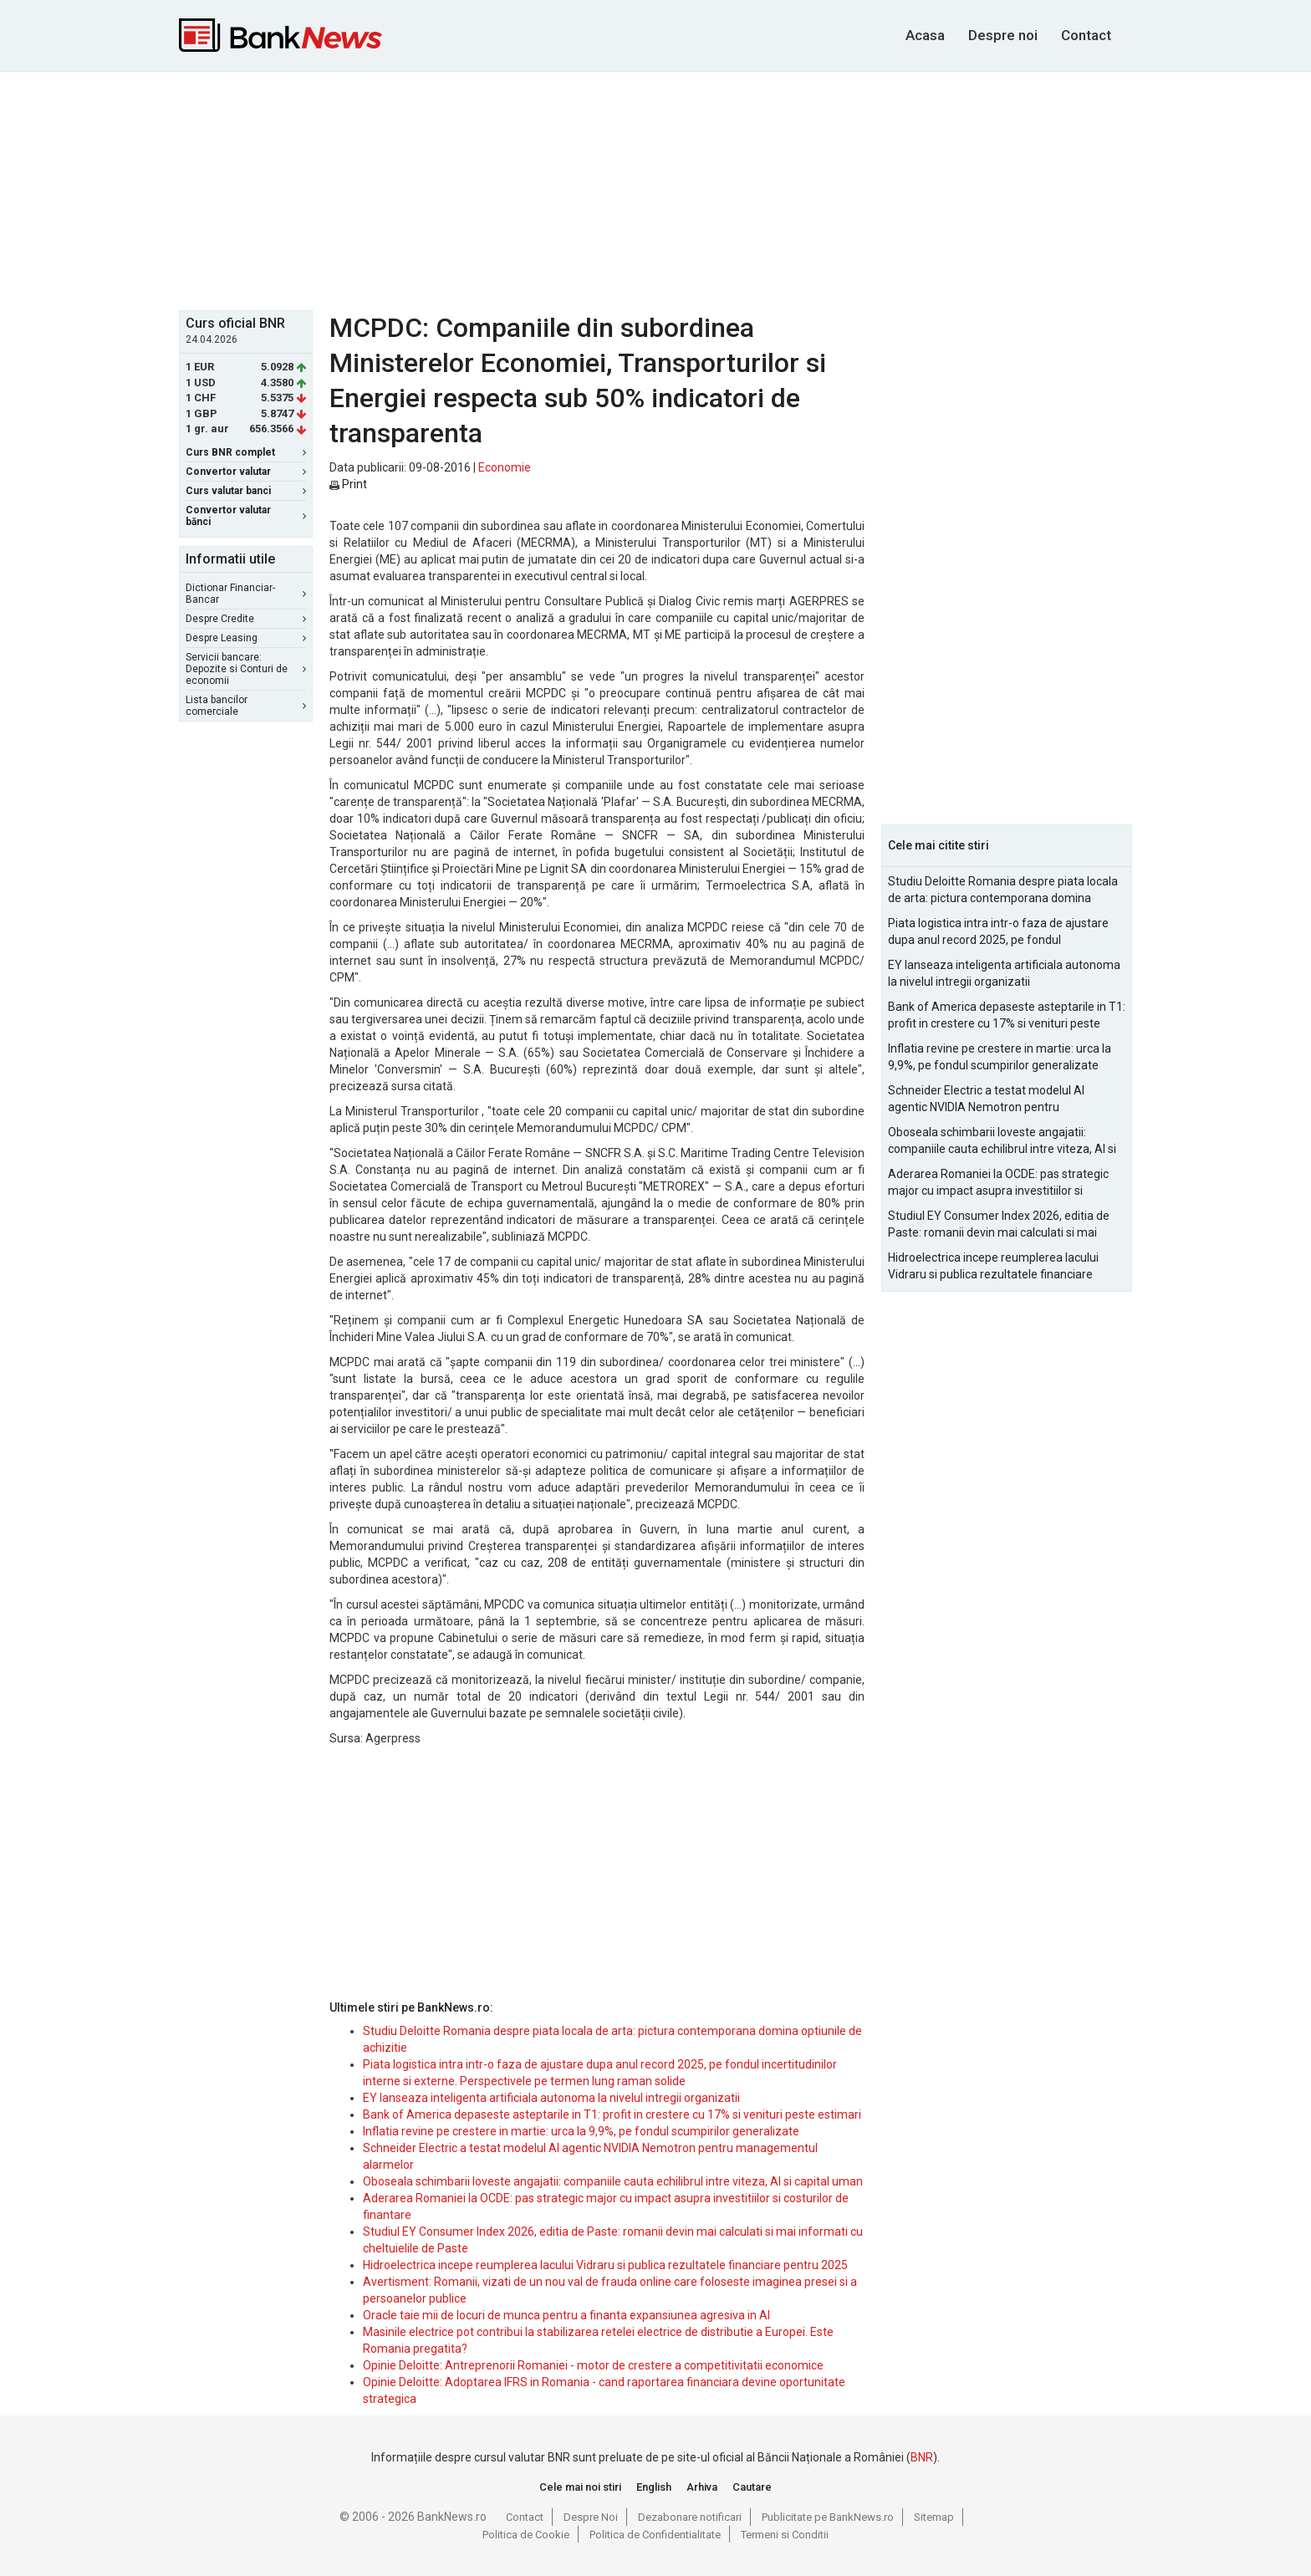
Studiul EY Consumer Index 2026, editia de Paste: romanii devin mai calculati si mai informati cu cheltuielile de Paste (999, 1225)
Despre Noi (591, 2517)
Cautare (752, 2487)
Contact (1086, 35)
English (653, 2487)
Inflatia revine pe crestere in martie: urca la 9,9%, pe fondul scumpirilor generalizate (581, 2131)
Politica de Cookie (525, 2534)
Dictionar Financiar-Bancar (246, 593)
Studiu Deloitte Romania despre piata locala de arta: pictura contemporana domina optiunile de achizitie (1003, 890)
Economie (504, 467)
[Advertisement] (655, 188)
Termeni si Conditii (785, 2534)
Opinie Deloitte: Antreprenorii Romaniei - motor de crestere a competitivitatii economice (593, 2365)
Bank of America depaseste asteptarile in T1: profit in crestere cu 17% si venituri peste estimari (612, 2114)
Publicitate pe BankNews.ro (828, 2517)
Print (348, 484)
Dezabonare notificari (690, 2517)
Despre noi (1003, 35)
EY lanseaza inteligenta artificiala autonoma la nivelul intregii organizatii (551, 2097)
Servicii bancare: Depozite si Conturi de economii (246, 668)
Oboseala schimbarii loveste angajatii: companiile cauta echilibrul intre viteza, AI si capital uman (613, 2181)
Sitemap (934, 2517)
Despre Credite (246, 619)
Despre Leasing (246, 638)
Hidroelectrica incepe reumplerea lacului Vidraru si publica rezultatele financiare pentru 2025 (605, 2265)
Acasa (925, 35)
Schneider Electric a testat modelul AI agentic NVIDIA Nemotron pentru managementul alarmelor (986, 1099)
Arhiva (701, 2487)
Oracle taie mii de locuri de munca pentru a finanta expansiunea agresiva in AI (566, 2315)
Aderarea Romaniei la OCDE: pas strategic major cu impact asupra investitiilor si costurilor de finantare (998, 1183)
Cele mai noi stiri (580, 2487)
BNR (922, 2457)
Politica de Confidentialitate (655, 2534)
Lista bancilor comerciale (246, 705)
